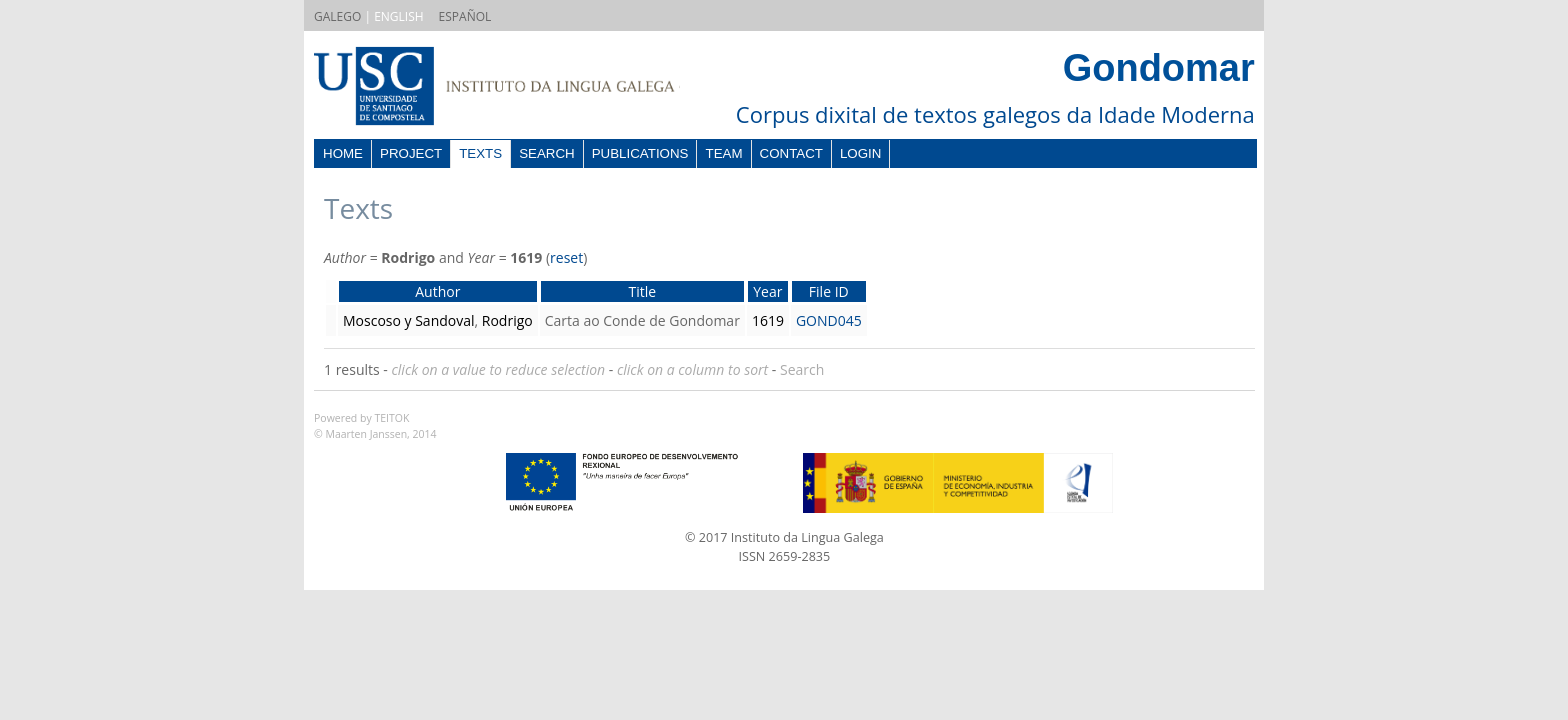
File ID (829, 291)
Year (767, 291)
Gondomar (1159, 68)
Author (437, 291)
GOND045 (829, 320)
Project (411, 153)
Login (860, 153)
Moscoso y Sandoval (409, 320)
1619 (768, 320)
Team (723, 153)
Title (642, 291)
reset (566, 257)
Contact (791, 153)
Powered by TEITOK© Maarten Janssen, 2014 (375, 426)
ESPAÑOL (465, 16)
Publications (640, 153)
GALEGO (337, 16)
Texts (480, 153)
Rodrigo (507, 320)
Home (343, 153)
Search (547, 153)
